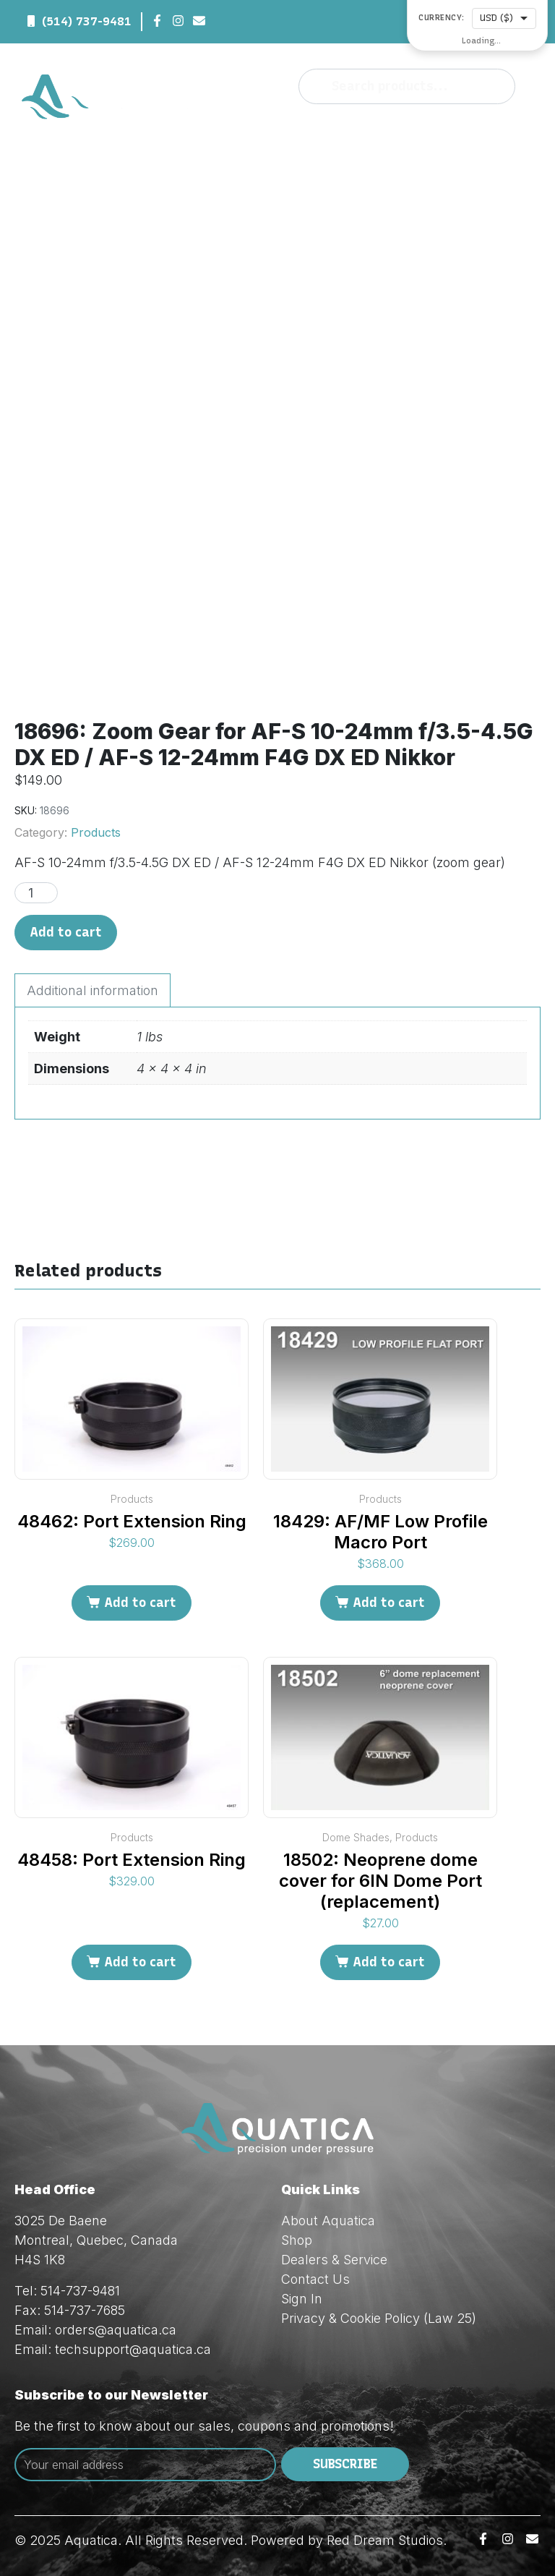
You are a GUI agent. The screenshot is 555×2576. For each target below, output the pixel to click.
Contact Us (315, 2279)
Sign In (301, 2298)
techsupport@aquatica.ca (133, 2349)
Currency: (441, 18)
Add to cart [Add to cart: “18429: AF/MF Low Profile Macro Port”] (389, 1603)
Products (96, 832)
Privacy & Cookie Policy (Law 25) (378, 2318)
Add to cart (66, 932)
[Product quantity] (36, 892)
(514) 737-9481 (87, 21)
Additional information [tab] (92, 990)
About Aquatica (328, 2220)
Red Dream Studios (385, 2540)
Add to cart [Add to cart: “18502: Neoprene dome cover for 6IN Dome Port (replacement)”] (389, 1962)
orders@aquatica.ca (115, 2329)
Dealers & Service (334, 2259)
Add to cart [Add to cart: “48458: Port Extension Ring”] (140, 1962)
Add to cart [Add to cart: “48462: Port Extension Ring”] (140, 1603)
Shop (296, 2240)
